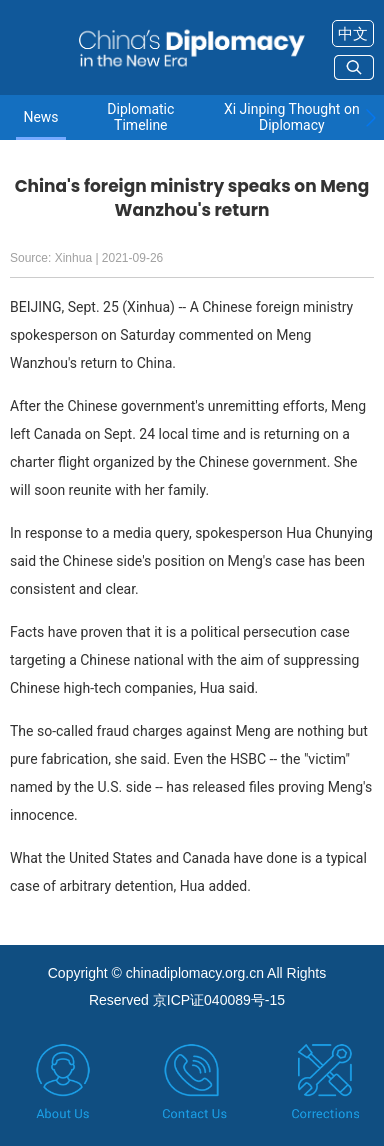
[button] (370, 118)
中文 (353, 33)
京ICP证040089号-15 (219, 1000)
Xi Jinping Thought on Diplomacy (292, 117)
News (40, 117)
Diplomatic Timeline (140, 117)
